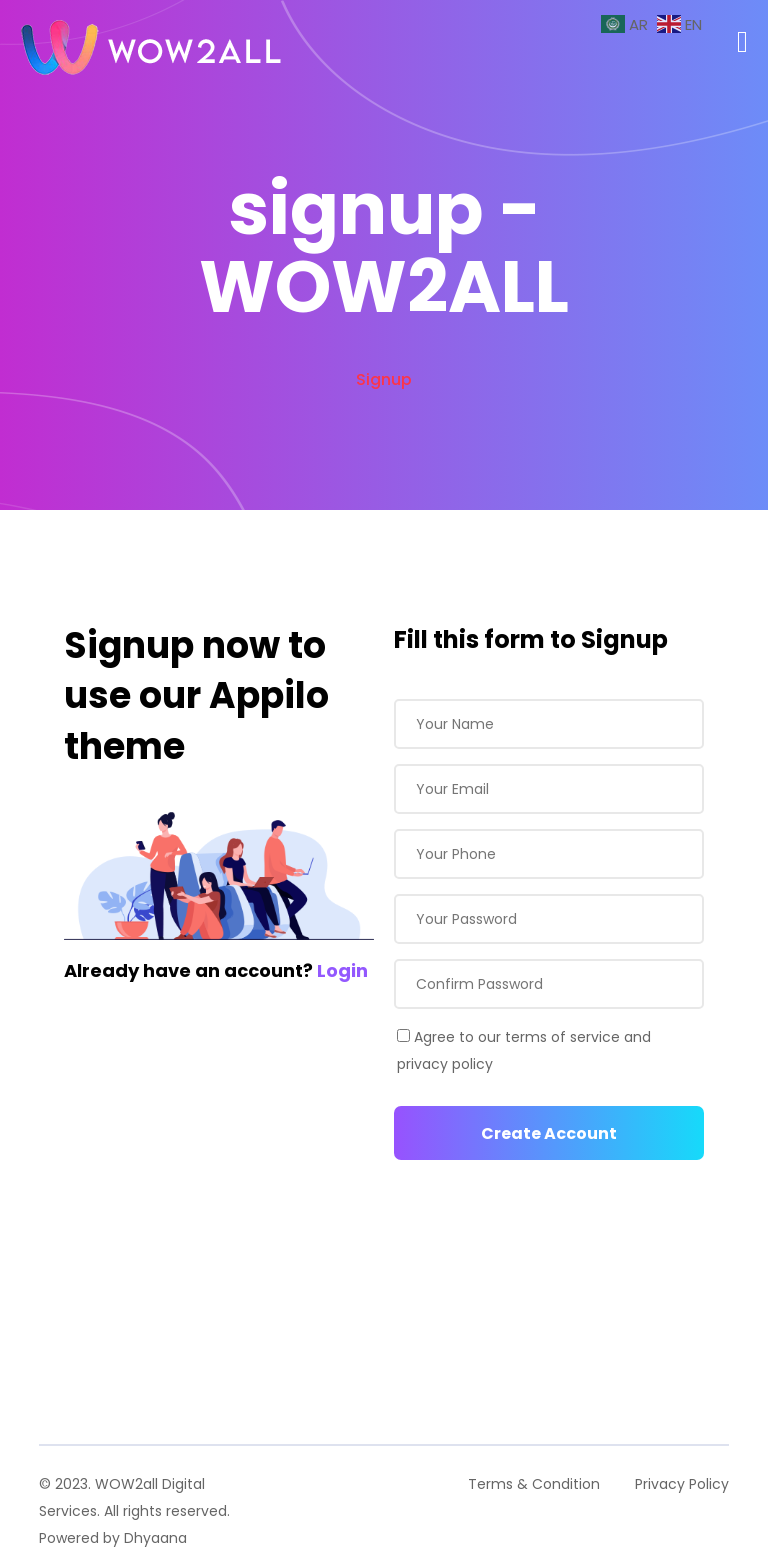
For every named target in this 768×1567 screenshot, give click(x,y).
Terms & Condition (534, 1484)
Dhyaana (155, 1538)
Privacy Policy (682, 1484)
